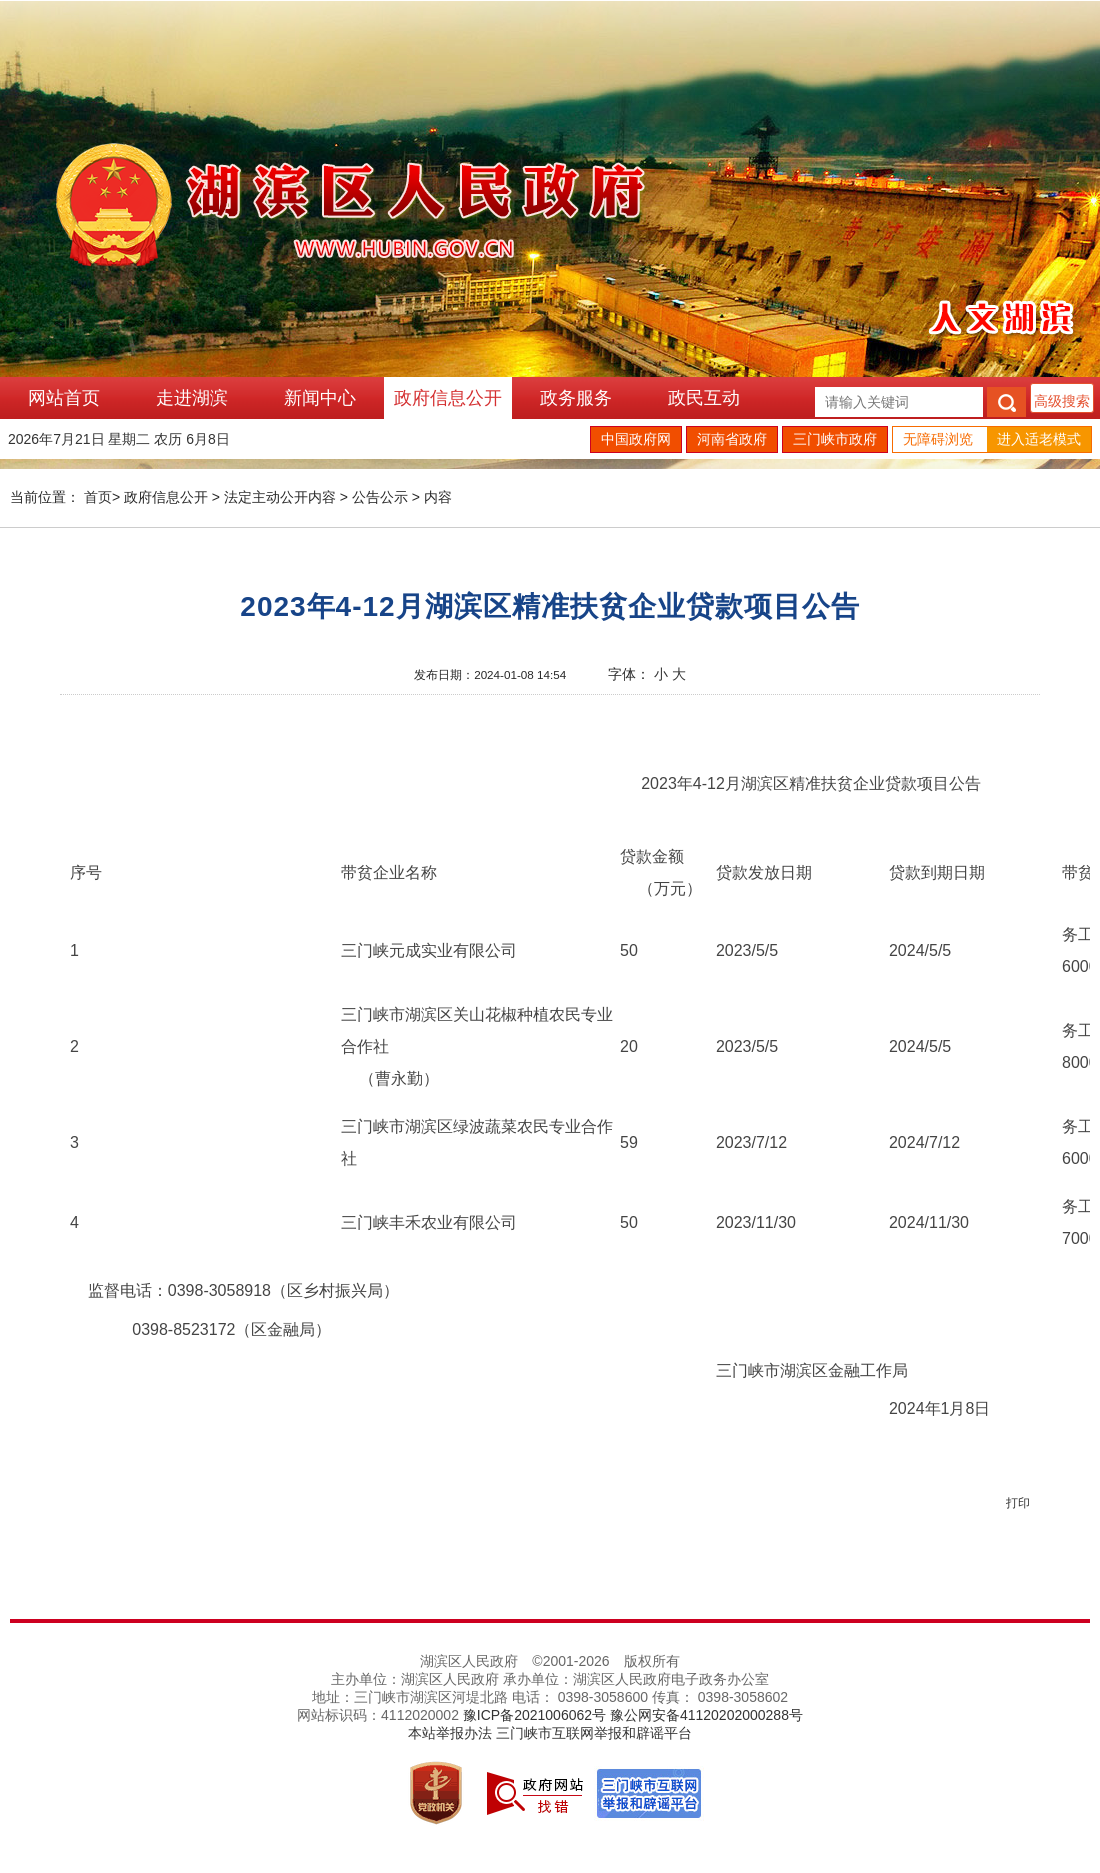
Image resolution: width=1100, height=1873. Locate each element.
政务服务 (576, 398)
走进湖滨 (192, 398)
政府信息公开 (448, 398)
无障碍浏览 (938, 439)
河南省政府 (732, 439)
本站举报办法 (450, 1733)
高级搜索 (1062, 401)
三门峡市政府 (835, 439)
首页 (98, 497)
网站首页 (64, 398)
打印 (1018, 1503)
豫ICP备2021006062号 (534, 1715)
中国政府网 (636, 439)
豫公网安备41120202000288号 (706, 1715)
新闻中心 (320, 398)
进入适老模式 (1039, 439)
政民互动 (704, 398)
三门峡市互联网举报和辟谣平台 (594, 1733)
